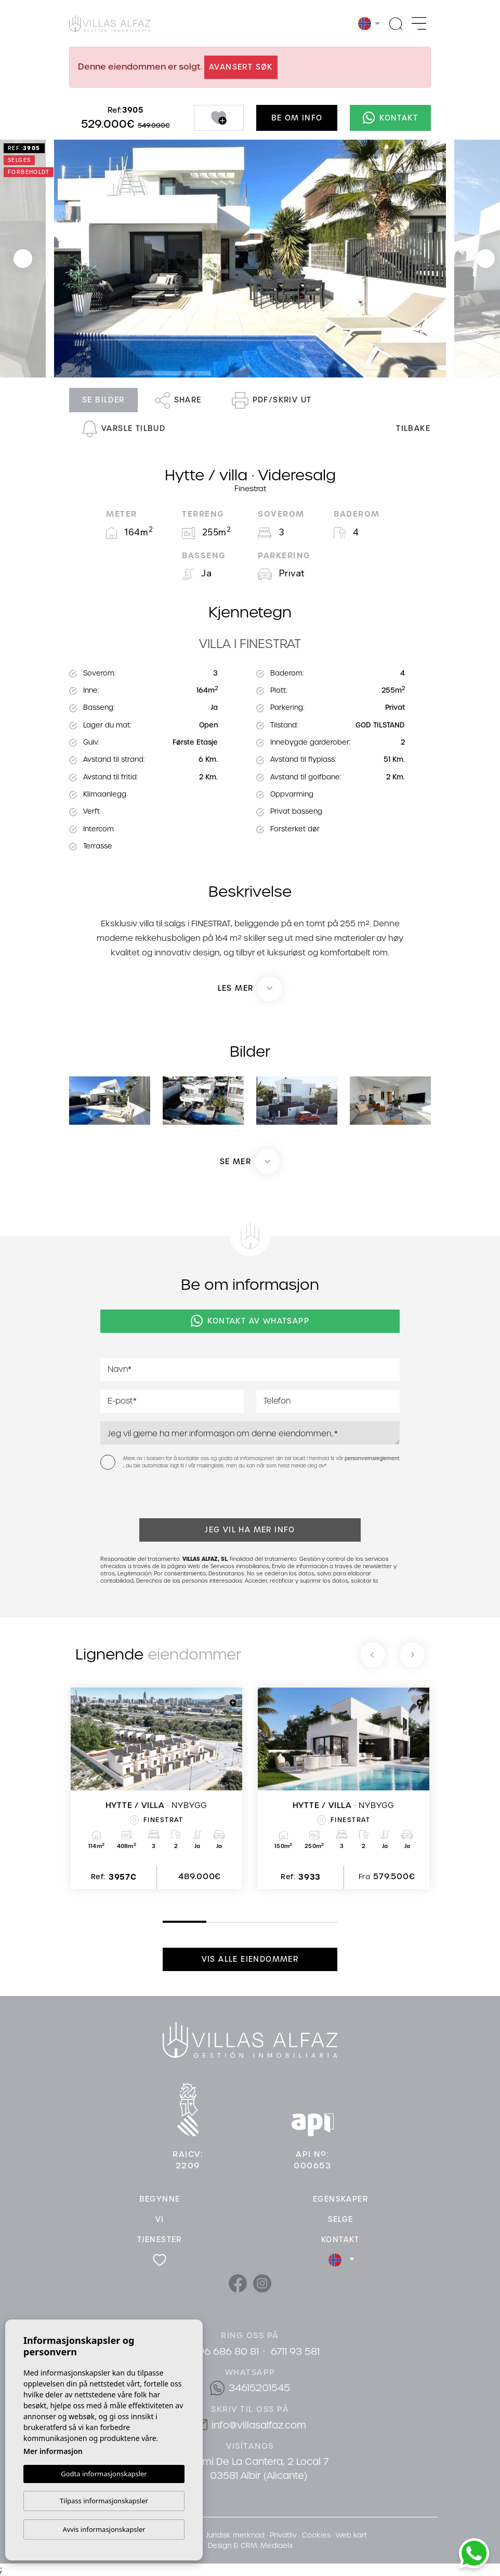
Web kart (351, 2535)
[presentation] (155, 1496)
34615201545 (259, 2388)
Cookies (316, 2535)
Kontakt (390, 118)
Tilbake (413, 428)
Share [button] (178, 400)
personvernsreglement (372, 1458)
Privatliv (283, 2535)
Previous (22, 258)
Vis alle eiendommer (250, 1959)
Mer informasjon (53, 2451)
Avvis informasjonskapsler (103, 2529)
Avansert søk (241, 67)
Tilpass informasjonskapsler (104, 2500)
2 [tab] (209, 1922)
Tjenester (159, 2239)
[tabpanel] (156, 1788)
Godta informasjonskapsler (104, 2473)
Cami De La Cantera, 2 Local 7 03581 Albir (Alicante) (258, 2468)
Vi (159, 2219)
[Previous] (372, 1654)
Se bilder (103, 399)
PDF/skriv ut (272, 400)
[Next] (412, 1654)
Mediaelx (276, 2545)
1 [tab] (165, 1921)
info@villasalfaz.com (259, 2425)
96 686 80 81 (228, 2351)
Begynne (159, 2199)
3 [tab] (252, 1922)
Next (485, 258)
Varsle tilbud (123, 429)
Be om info (297, 118)
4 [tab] (296, 1922)
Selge (340, 2219)
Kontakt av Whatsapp (250, 1321)
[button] (250, 1161)
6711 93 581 (295, 2351)
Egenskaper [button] (340, 2199)
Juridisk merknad (235, 2535)
